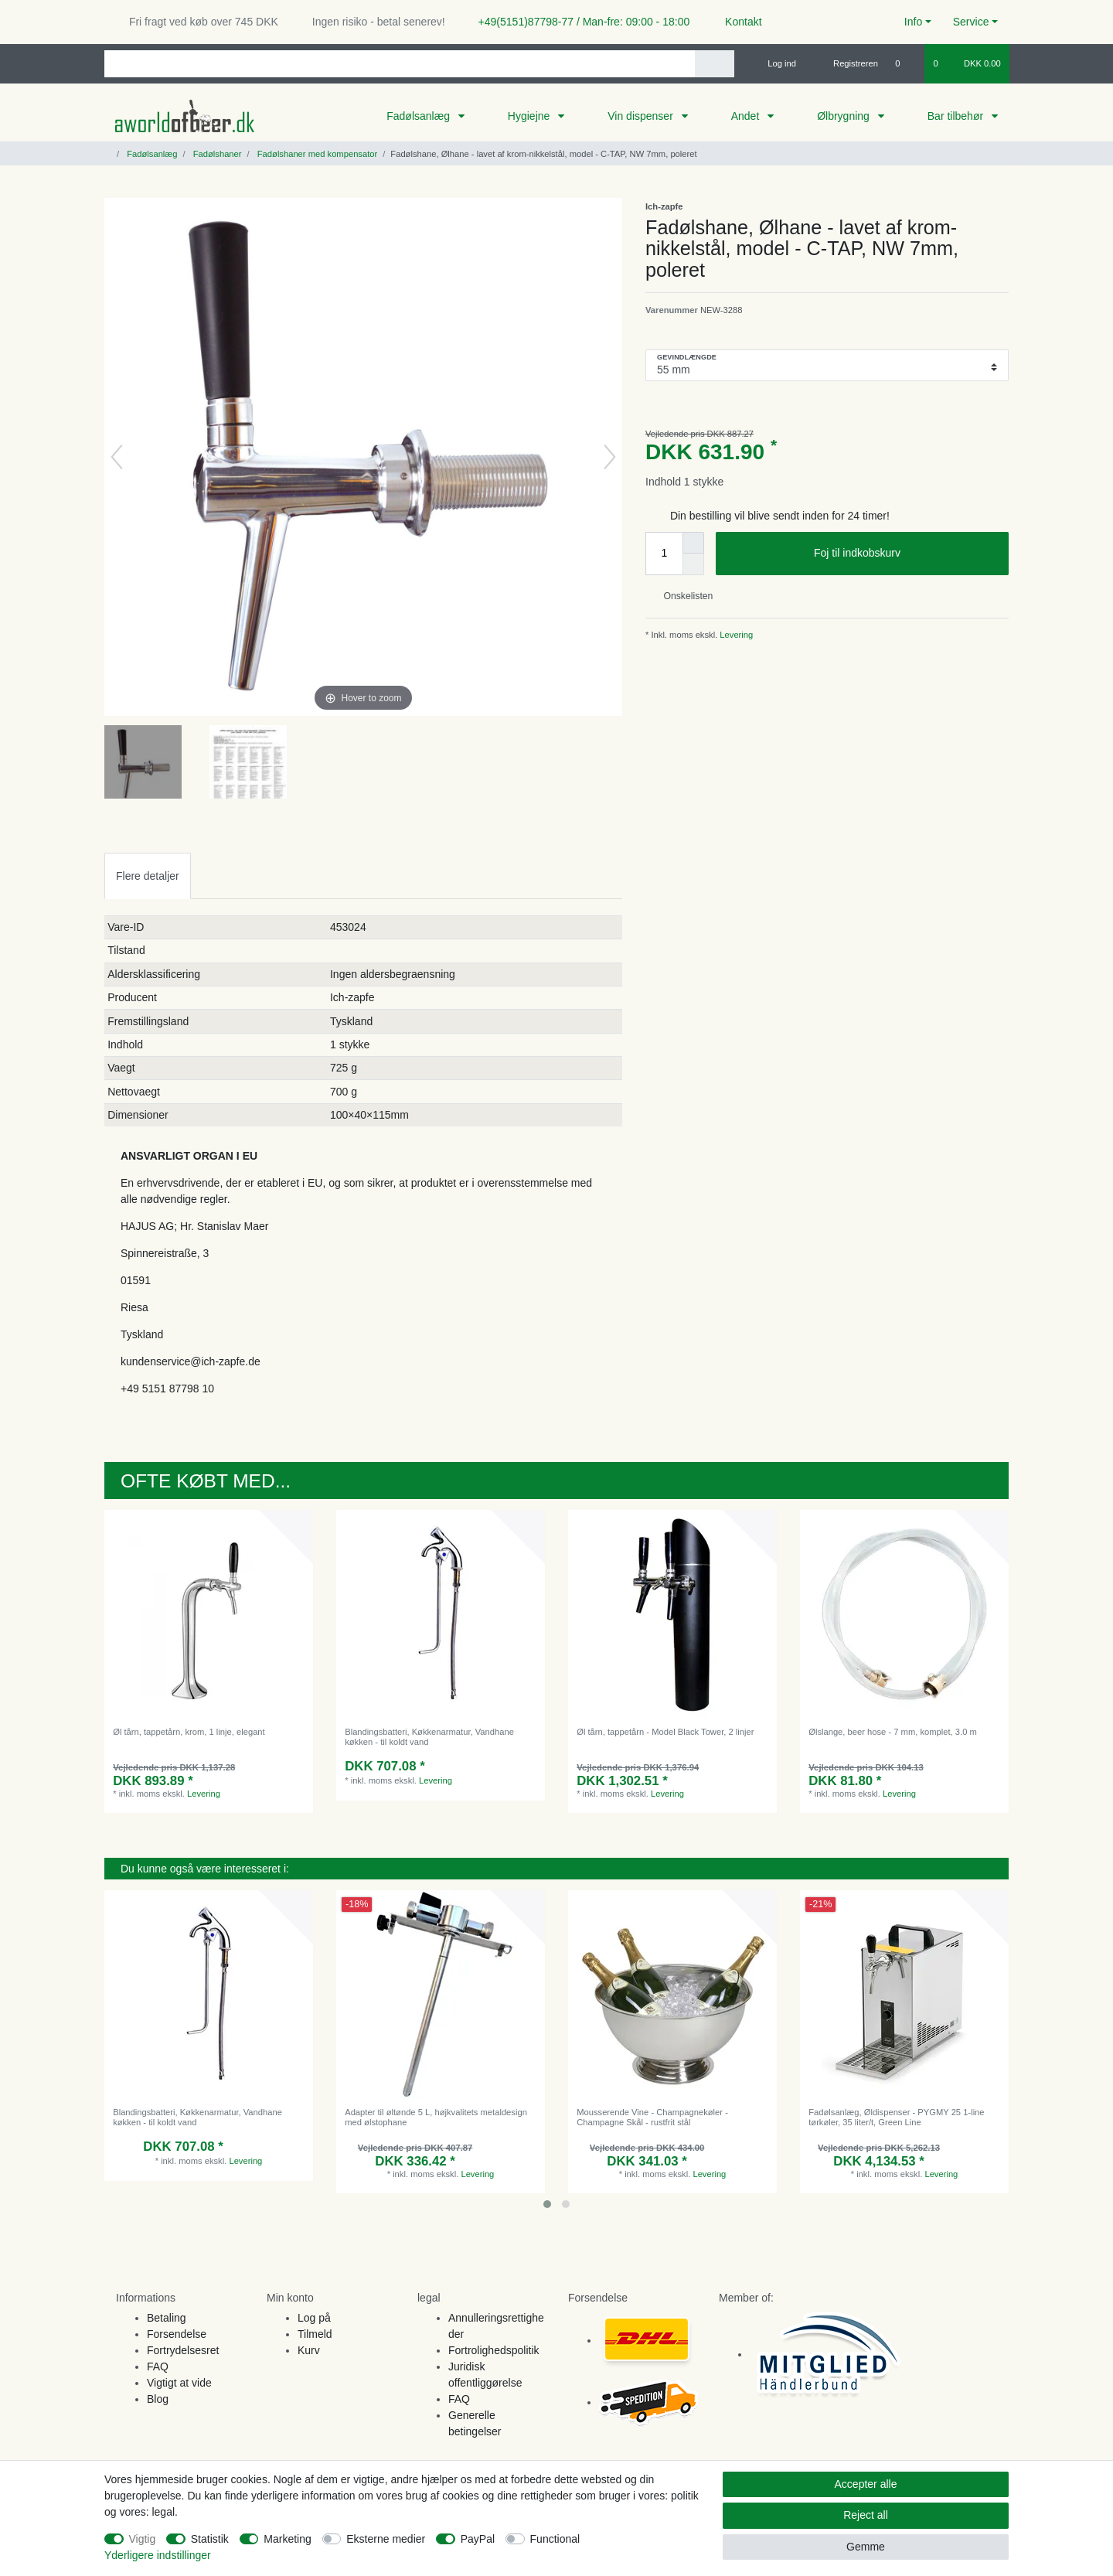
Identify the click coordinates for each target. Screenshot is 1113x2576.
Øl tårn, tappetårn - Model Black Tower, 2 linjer (665, 1731)
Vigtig (142, 2539)
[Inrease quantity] (693, 543)
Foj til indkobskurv (905, 554)
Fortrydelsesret (183, 2350)
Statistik (210, 2539)
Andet (746, 116)
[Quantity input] (663, 553)
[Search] (714, 63)
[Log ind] (775, 63)
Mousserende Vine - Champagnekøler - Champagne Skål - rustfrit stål (652, 2116)
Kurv (309, 2350)
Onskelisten (682, 596)
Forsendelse (176, 2334)
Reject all (865, 2515)
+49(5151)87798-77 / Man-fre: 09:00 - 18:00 (578, 21)
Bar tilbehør (957, 116)
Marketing (287, 2539)
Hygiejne (530, 116)
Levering (735, 634)
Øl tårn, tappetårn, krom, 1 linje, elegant (189, 1731)
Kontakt (736, 21)
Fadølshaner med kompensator (316, 153)
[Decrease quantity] (693, 564)
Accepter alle (866, 2484)
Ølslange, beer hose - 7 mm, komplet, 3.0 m (892, 1731)
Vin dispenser (642, 116)
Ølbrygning (845, 116)
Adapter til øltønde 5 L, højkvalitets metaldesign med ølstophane (436, 2116)
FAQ (157, 2366)
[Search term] (399, 63)
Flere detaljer (147, 876)
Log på (314, 2318)
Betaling (166, 2318)
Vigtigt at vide (179, 2383)
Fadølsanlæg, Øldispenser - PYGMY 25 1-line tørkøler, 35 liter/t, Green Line (896, 2116)
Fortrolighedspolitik (493, 2350)
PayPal (478, 2539)
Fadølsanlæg (419, 116)
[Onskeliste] (905, 63)
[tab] (147, 875)
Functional (555, 2539)
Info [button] (913, 21)
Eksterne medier (385, 2539)
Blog (157, 2399)
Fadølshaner (216, 153)
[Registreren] (847, 63)
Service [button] (971, 21)
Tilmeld (315, 2334)
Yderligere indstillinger (157, 2555)
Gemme (865, 2546)
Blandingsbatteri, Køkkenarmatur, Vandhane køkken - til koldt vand (429, 1736)
